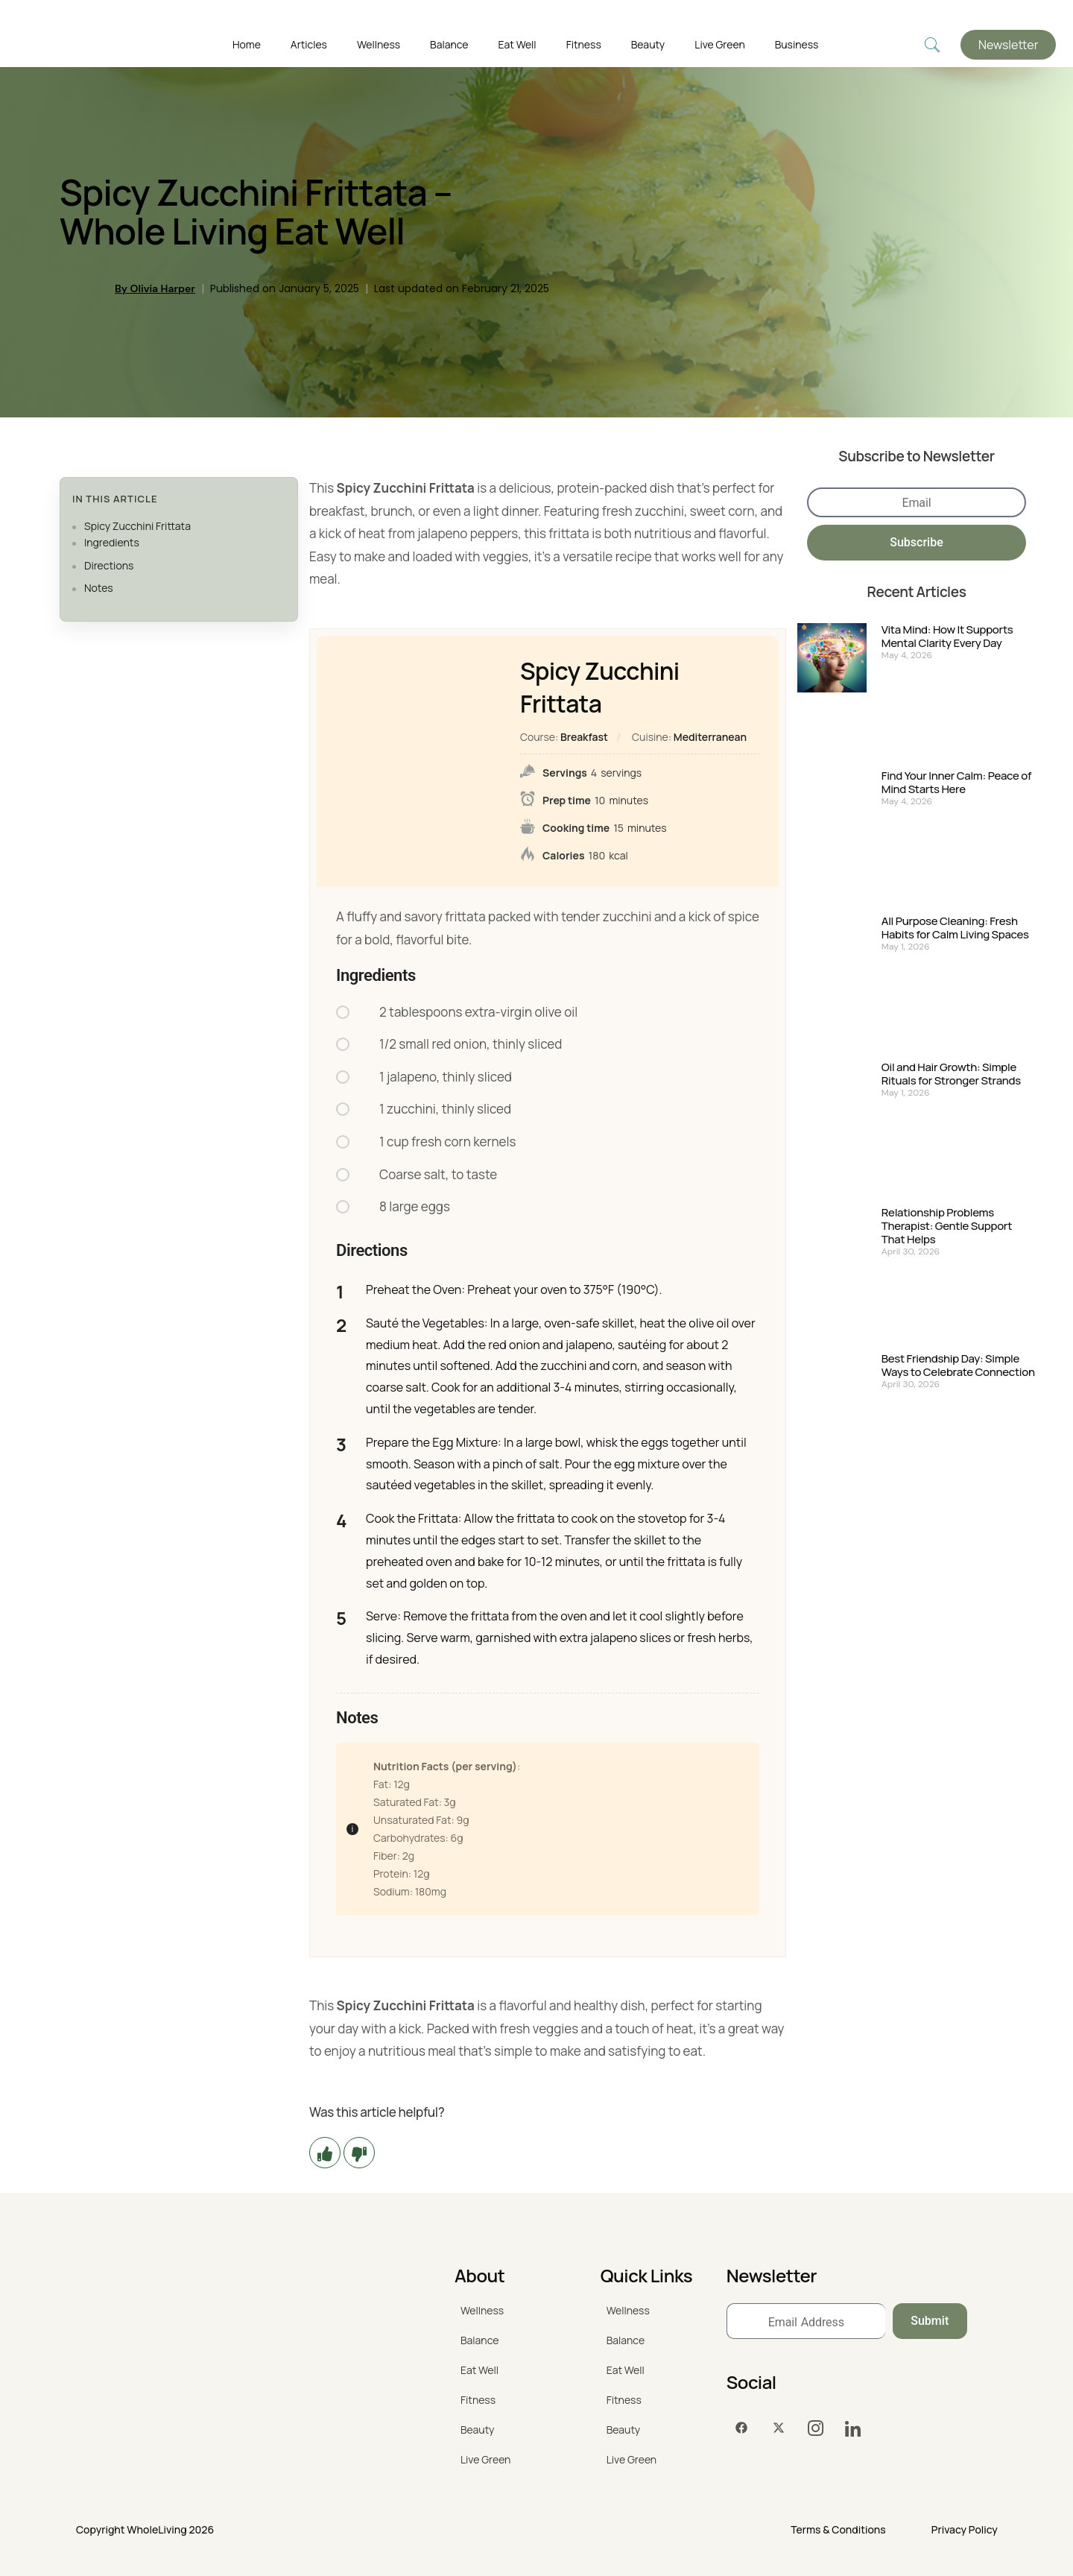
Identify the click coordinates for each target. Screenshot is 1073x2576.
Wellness (378, 44)
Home (246, 44)
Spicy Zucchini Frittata (137, 526)
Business (797, 44)
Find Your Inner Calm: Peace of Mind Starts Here (956, 782)
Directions (108, 565)
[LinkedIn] (853, 2428)
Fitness (583, 44)
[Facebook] (741, 2428)
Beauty (648, 44)
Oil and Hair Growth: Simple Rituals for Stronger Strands (951, 1074)
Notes (98, 588)
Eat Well (517, 44)
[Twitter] (779, 2428)
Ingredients (111, 542)
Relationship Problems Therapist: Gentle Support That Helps (946, 1226)
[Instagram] (816, 2428)
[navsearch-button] (932, 45)
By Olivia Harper (155, 288)
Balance (449, 44)
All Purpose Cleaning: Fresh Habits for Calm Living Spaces (955, 928)
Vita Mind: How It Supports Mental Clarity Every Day (947, 636)
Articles (309, 44)
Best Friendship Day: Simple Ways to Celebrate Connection (958, 1365)
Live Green (719, 44)
